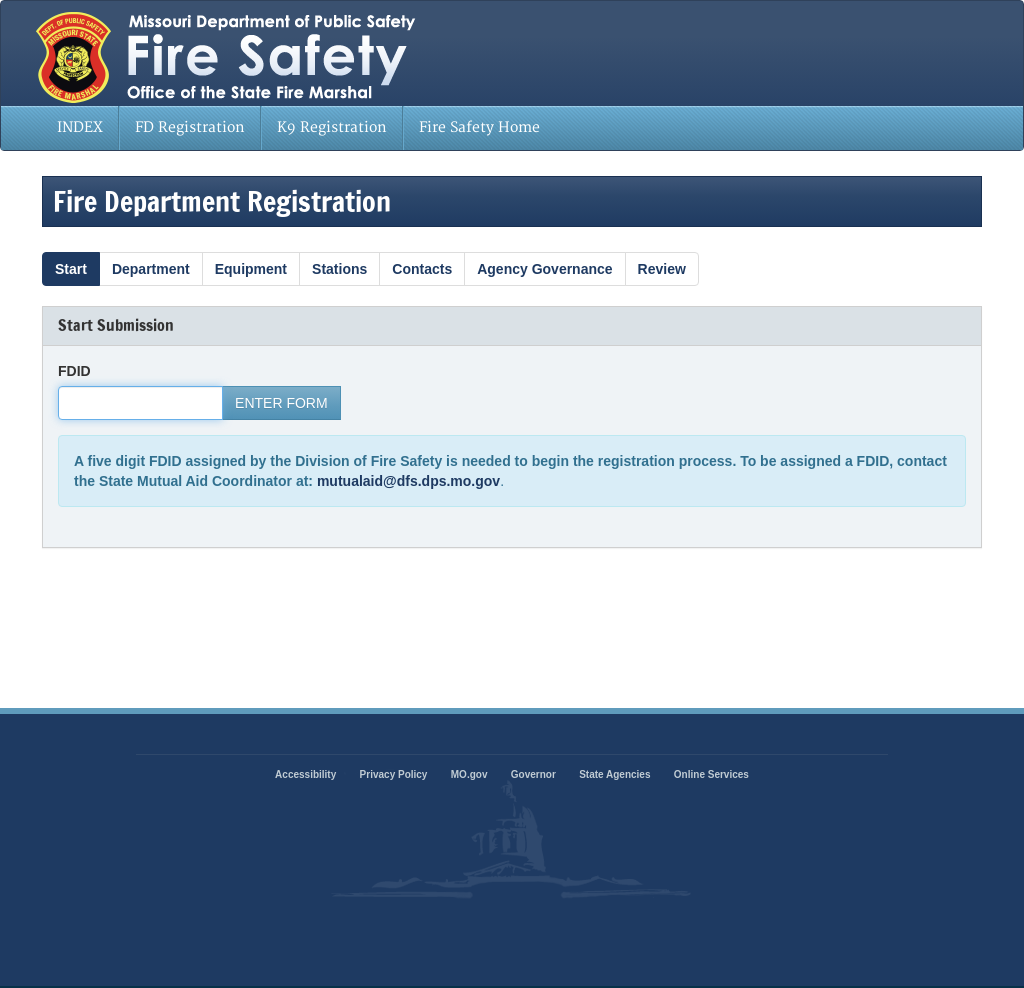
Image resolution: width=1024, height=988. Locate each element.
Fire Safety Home (479, 127)
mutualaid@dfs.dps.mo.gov (408, 481)
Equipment (251, 269)
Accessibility (305, 774)
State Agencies (614, 774)
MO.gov (469, 774)
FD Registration (190, 127)
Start (71, 269)
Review (662, 269)
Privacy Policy (394, 774)
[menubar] (298, 128)
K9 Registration (332, 127)
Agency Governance (544, 269)
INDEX (80, 127)
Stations (339, 269)
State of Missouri (304, 52)
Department (151, 269)
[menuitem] (80, 128)
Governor (533, 774)
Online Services (711, 774)
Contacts (422, 269)
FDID (74, 371)
